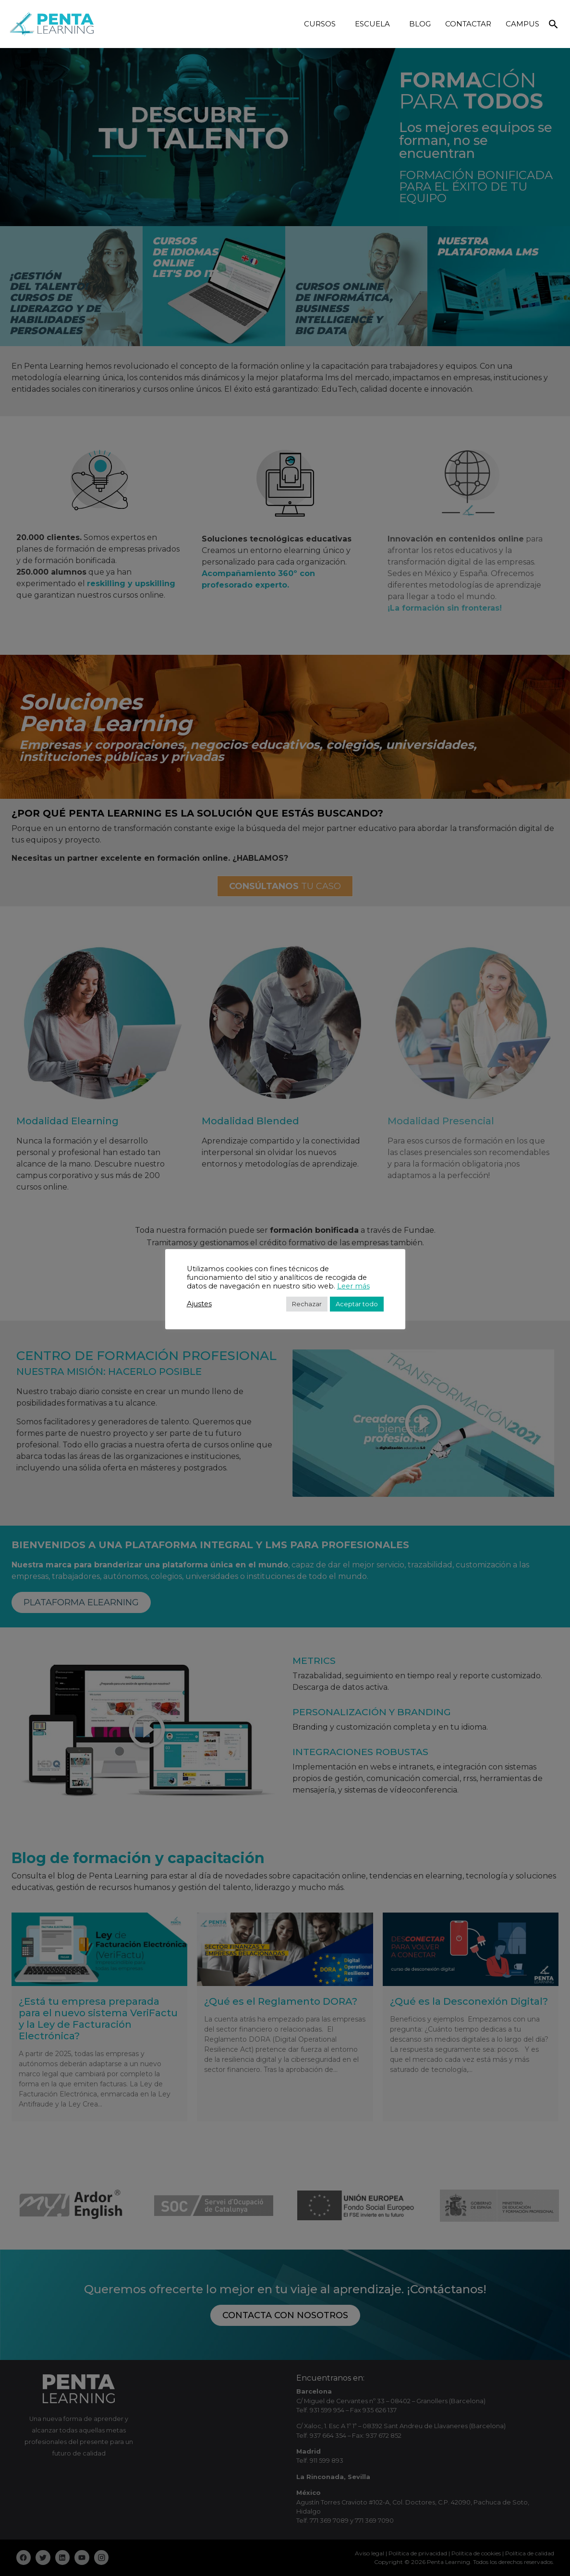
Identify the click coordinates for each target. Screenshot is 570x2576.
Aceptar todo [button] (357, 1304)
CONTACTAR (468, 23)
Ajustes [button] (199, 1304)
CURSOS (322, 24)
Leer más (353, 1286)
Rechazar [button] (307, 1304)
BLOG (420, 23)
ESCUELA (375, 24)
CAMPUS (522, 23)
